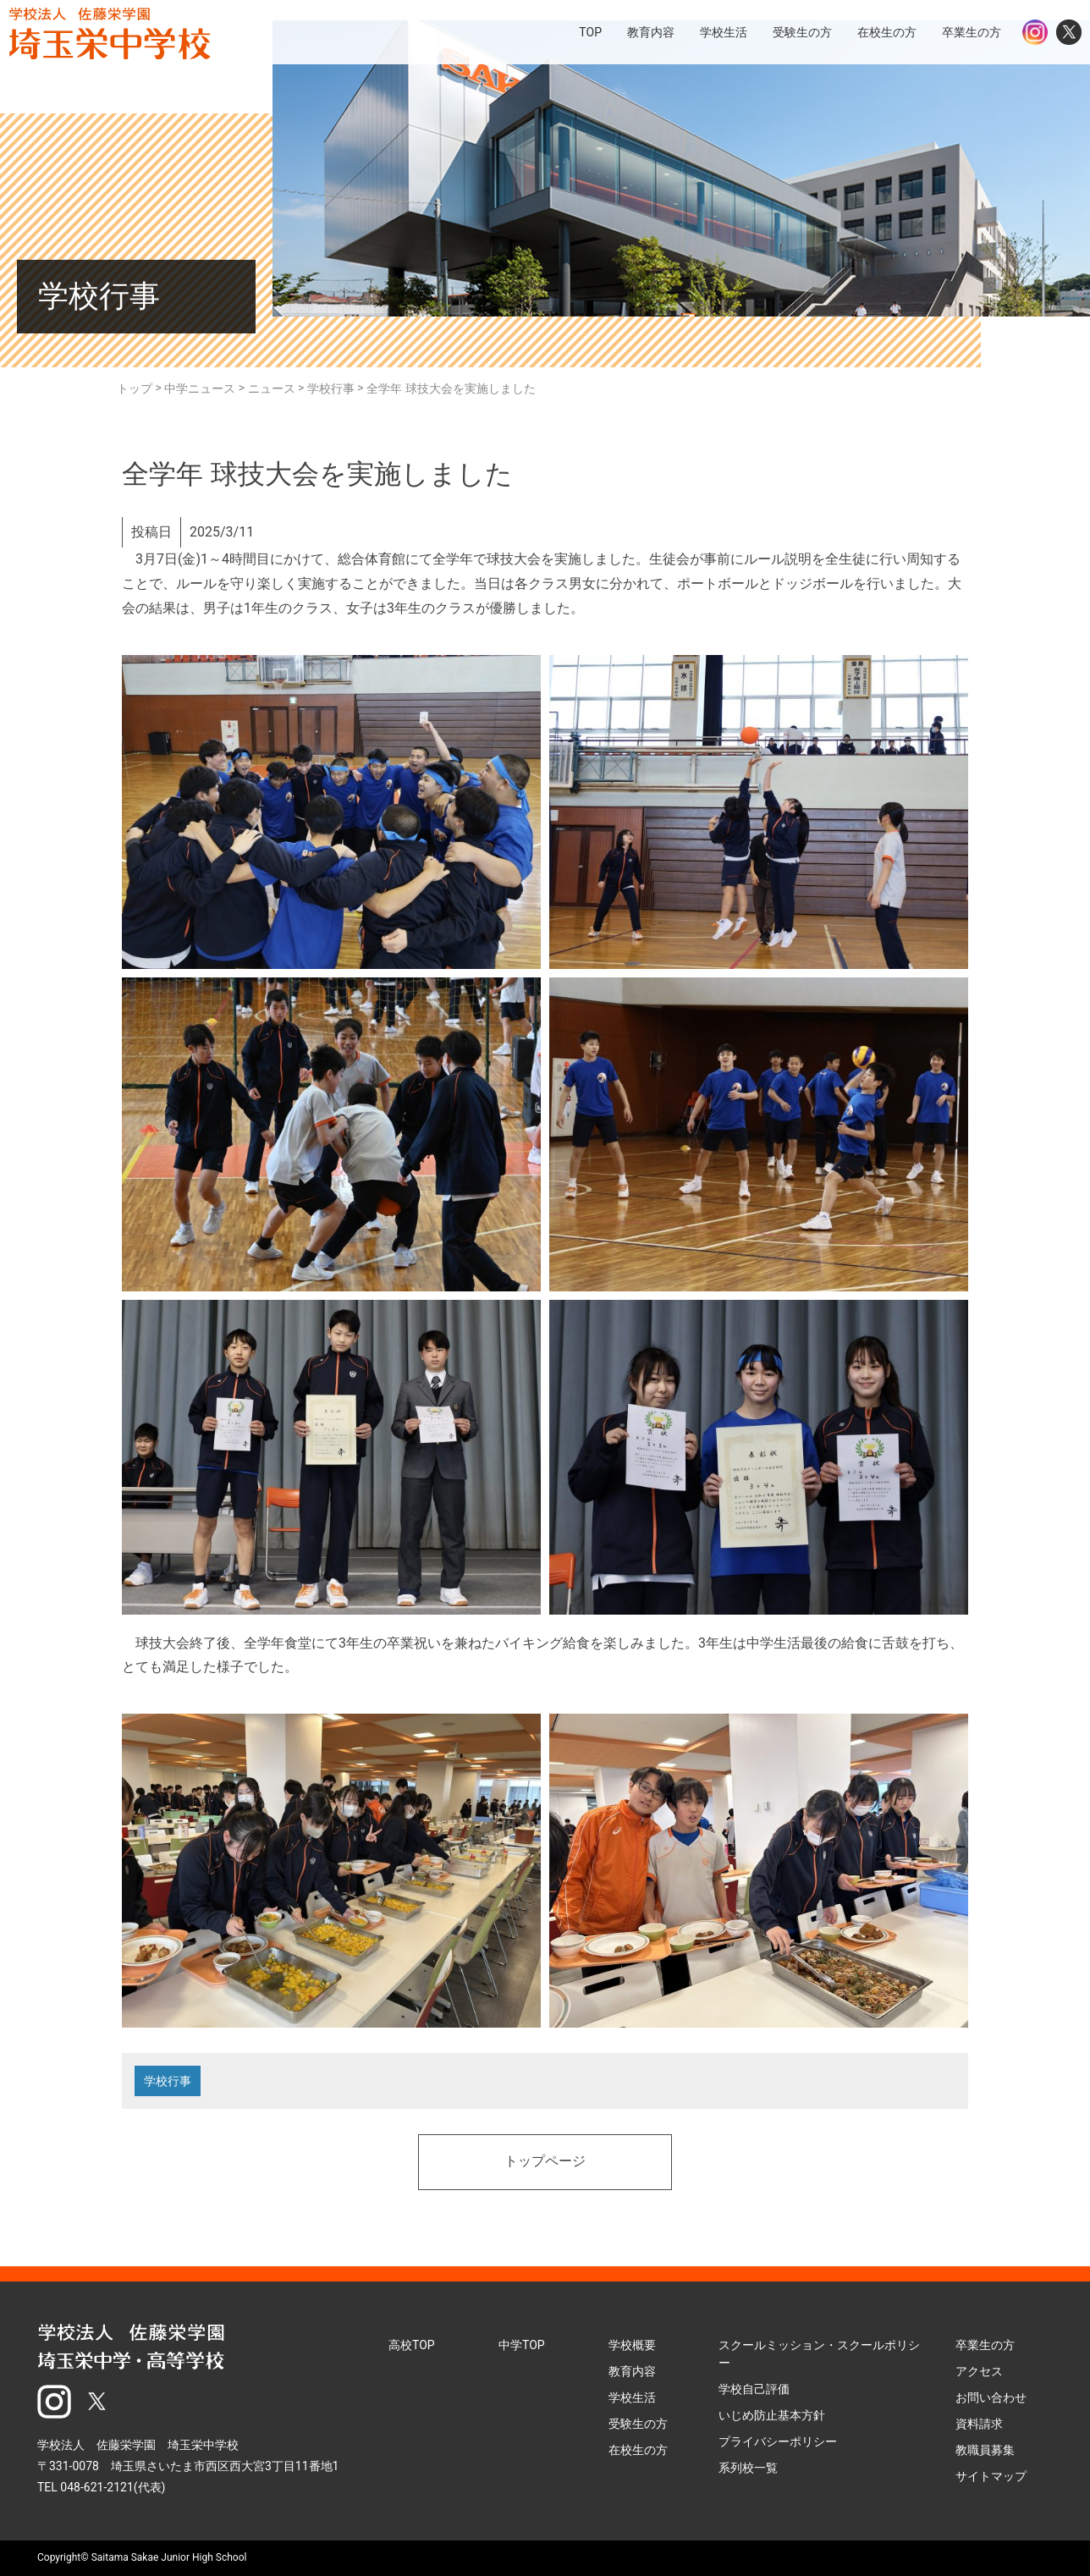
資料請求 (979, 2423)
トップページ (545, 2162)
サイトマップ (991, 2476)
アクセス (979, 2371)
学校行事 (167, 2081)
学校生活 (632, 2397)
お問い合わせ (991, 2397)
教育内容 (632, 2371)
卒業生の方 (985, 2345)
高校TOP (411, 2345)
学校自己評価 (754, 2389)
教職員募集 (985, 2450)
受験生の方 (638, 2423)
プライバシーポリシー (777, 2441)
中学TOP (521, 2345)
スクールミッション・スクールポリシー (819, 2354)
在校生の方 (638, 2450)
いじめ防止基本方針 (771, 2415)
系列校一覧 (748, 2467)
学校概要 (632, 2345)
